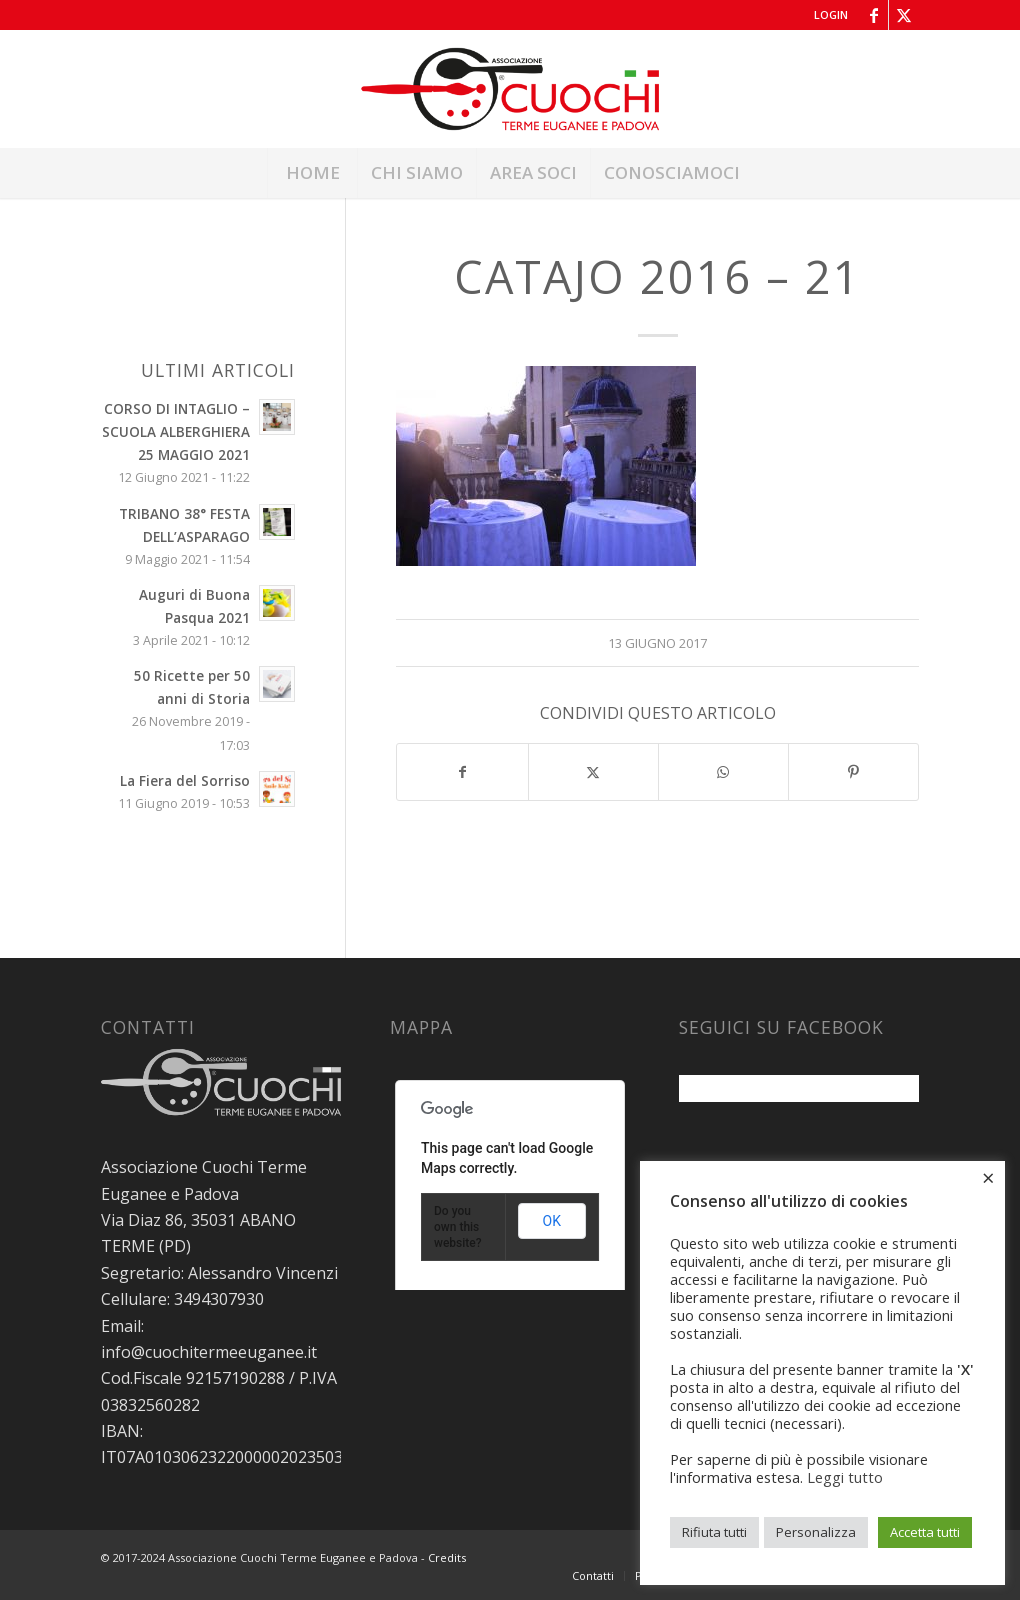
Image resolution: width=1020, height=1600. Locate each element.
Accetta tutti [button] (925, 1532)
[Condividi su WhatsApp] (723, 772)
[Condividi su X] (593, 772)
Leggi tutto (845, 1477)
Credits (447, 1557)
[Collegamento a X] (904, 15)
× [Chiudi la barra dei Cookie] (988, 1177)
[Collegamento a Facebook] (873, 15)
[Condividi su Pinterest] (853, 772)
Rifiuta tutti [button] (714, 1532)
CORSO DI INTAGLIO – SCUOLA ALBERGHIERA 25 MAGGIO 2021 (176, 431)
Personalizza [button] (816, 1532)
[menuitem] (826, 15)
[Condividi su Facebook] (462, 772)
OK (552, 1221)
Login (831, 14)
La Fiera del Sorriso (185, 780)
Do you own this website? (458, 1227)
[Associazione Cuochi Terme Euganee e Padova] (510, 89)
